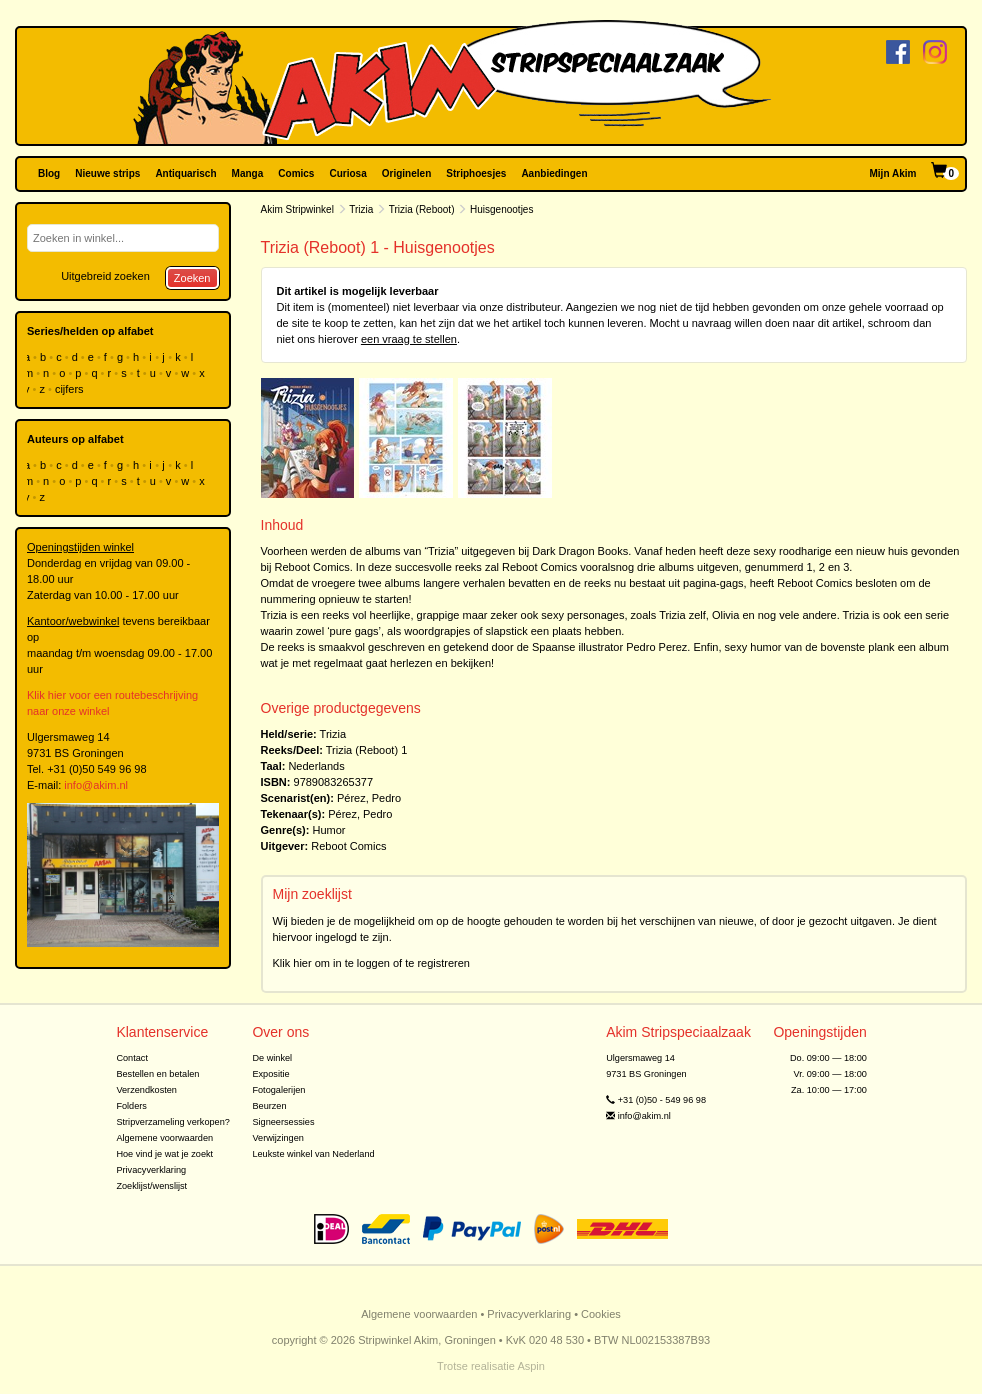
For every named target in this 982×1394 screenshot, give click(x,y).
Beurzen (269, 1106)
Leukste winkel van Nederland (313, 1154)
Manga (248, 173)
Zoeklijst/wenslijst (151, 1186)
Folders (131, 1106)
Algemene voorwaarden (164, 1138)
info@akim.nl (96, 785)
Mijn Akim (893, 173)
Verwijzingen (277, 1138)
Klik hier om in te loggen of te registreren (372, 963)
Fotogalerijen (278, 1090)
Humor (328, 830)
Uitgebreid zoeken (105, 276)
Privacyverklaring (151, 1170)
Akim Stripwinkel (297, 209)
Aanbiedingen (554, 173)
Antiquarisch (185, 173)
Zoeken (192, 278)
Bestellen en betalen (157, 1074)
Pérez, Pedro (369, 798)
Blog (49, 173)
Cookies (601, 1314)
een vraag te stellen (409, 339)
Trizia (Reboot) (422, 209)
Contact (132, 1058)
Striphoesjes (476, 173)
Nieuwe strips (107, 173)
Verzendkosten (146, 1090)
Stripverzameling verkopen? (173, 1122)
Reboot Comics (348, 846)
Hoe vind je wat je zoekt (164, 1154)
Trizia (361, 209)
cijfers (71, 389)
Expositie (270, 1074)
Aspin (531, 1366)
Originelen (406, 173)
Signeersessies (283, 1122)
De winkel (272, 1058)
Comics (296, 173)
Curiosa (347, 173)
